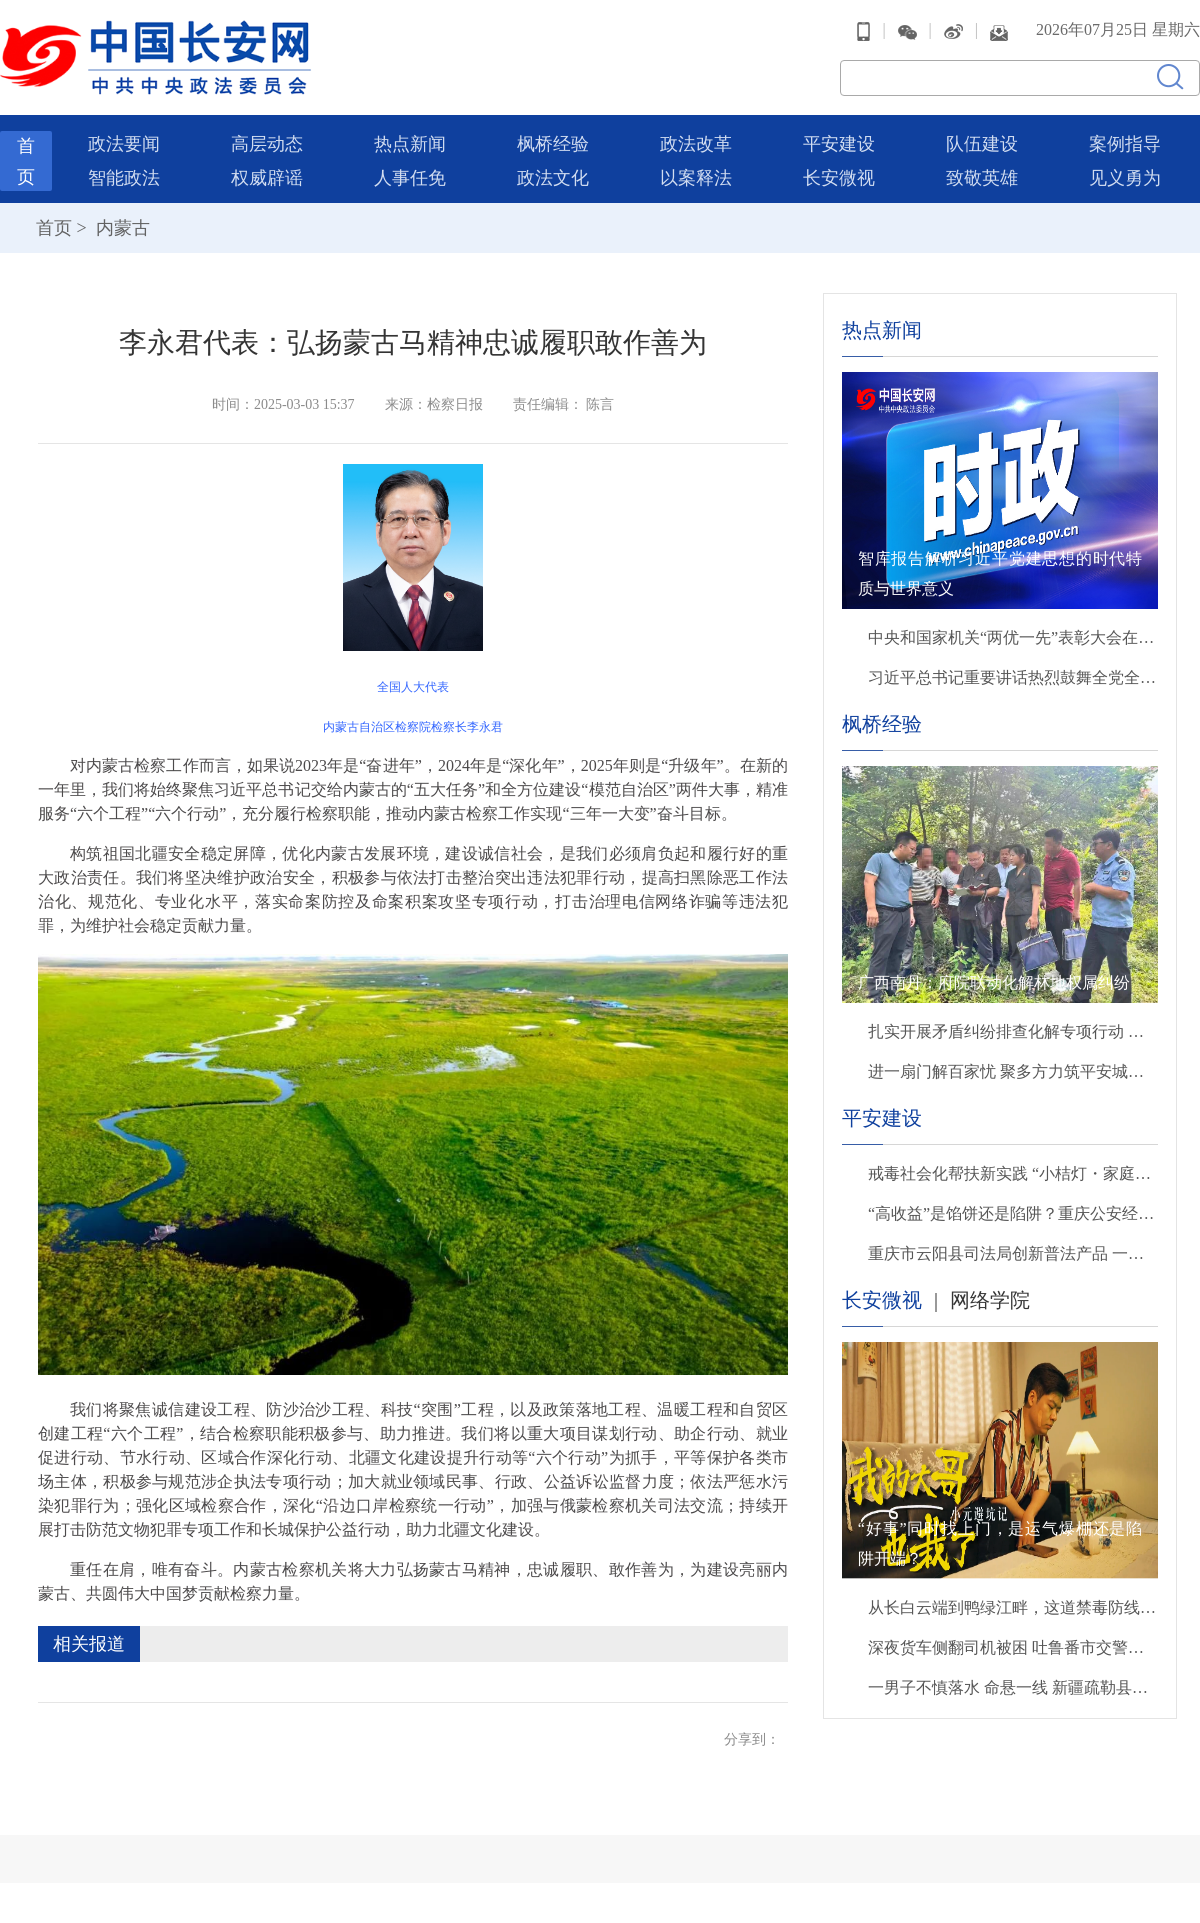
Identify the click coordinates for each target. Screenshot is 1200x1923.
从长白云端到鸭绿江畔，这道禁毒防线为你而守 (1013, 1607)
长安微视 (839, 178)
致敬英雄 (982, 178)
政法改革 (696, 144)
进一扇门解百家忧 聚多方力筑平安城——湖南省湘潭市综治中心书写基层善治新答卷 (1013, 1071)
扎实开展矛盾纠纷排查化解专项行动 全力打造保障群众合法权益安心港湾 (1013, 1031)
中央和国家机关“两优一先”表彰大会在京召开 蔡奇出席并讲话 (1013, 637)
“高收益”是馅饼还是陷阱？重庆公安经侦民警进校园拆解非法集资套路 (1013, 1213)
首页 (54, 228)
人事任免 (410, 178)
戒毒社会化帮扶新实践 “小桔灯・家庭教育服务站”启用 (1013, 1173)
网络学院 (990, 1300)
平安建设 (839, 144)
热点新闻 (410, 144)
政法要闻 (124, 144)
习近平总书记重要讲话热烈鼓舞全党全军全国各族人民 (1013, 677)
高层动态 (267, 144)
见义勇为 (1125, 178)
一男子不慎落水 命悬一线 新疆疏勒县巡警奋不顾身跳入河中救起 (1013, 1687)
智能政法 (124, 178)
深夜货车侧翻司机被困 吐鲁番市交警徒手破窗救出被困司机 (1013, 1647)
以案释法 (696, 178)
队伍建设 (982, 144)
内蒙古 (120, 228)
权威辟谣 (267, 178)
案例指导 (1125, 144)
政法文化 (553, 178)
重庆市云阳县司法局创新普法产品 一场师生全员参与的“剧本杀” (1013, 1253)
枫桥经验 (553, 144)
